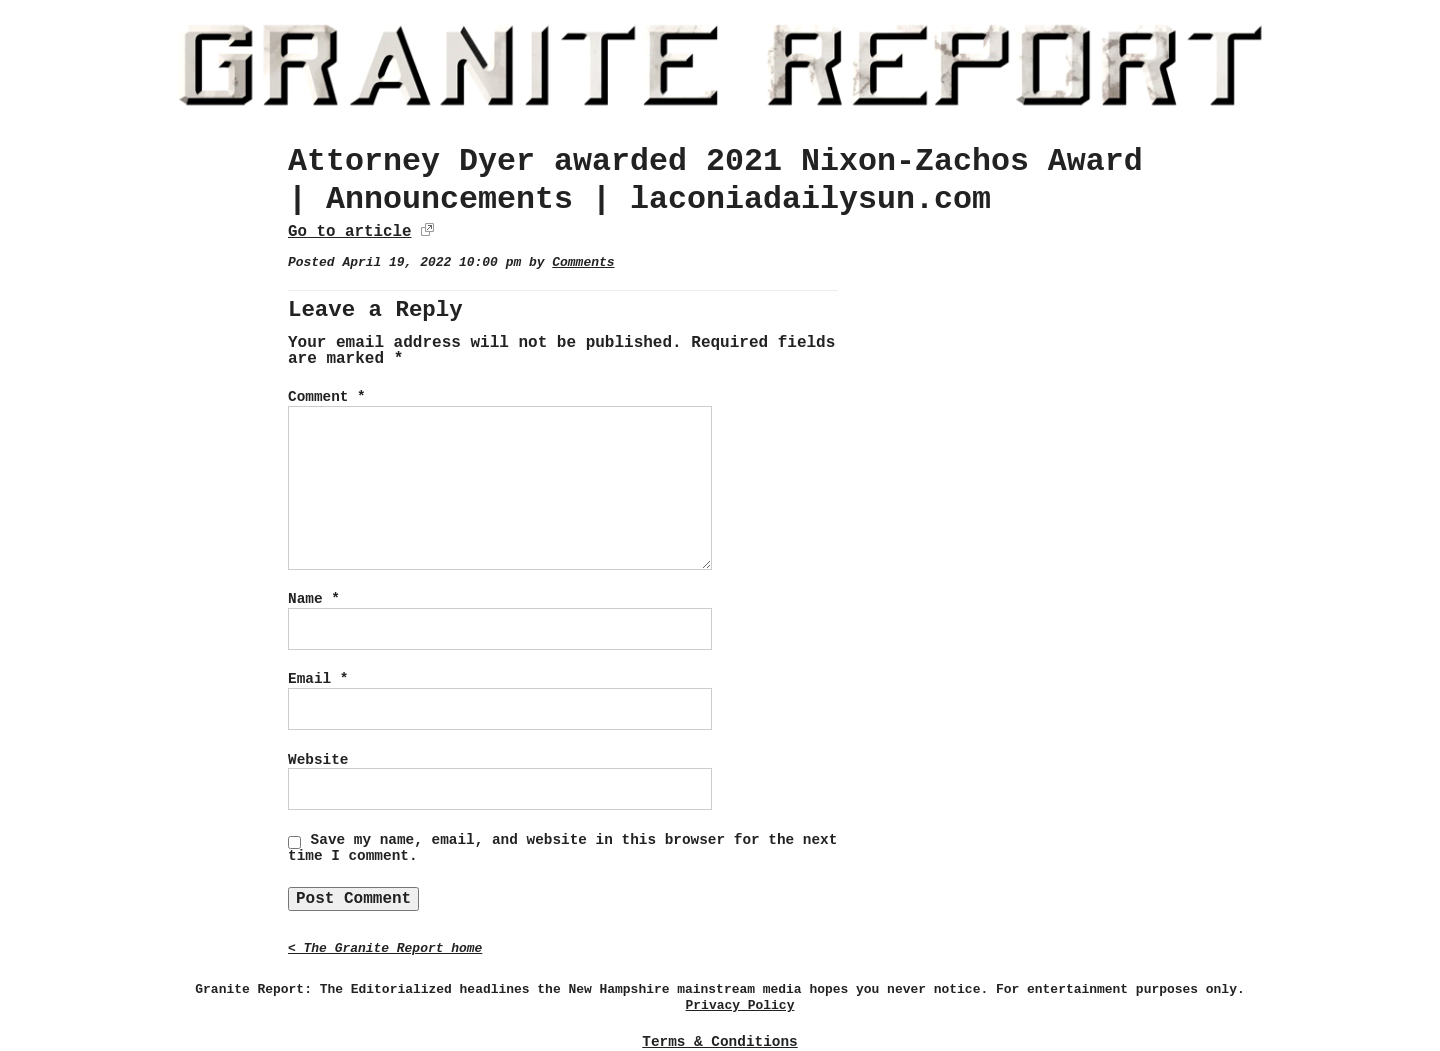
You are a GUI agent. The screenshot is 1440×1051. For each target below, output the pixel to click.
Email (318, 679)
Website (318, 760)
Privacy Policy (740, 1005)
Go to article (349, 232)
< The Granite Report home (385, 948)
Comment (327, 397)
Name (314, 599)
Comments (583, 262)
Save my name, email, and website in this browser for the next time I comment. (562, 848)
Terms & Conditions (719, 1042)
